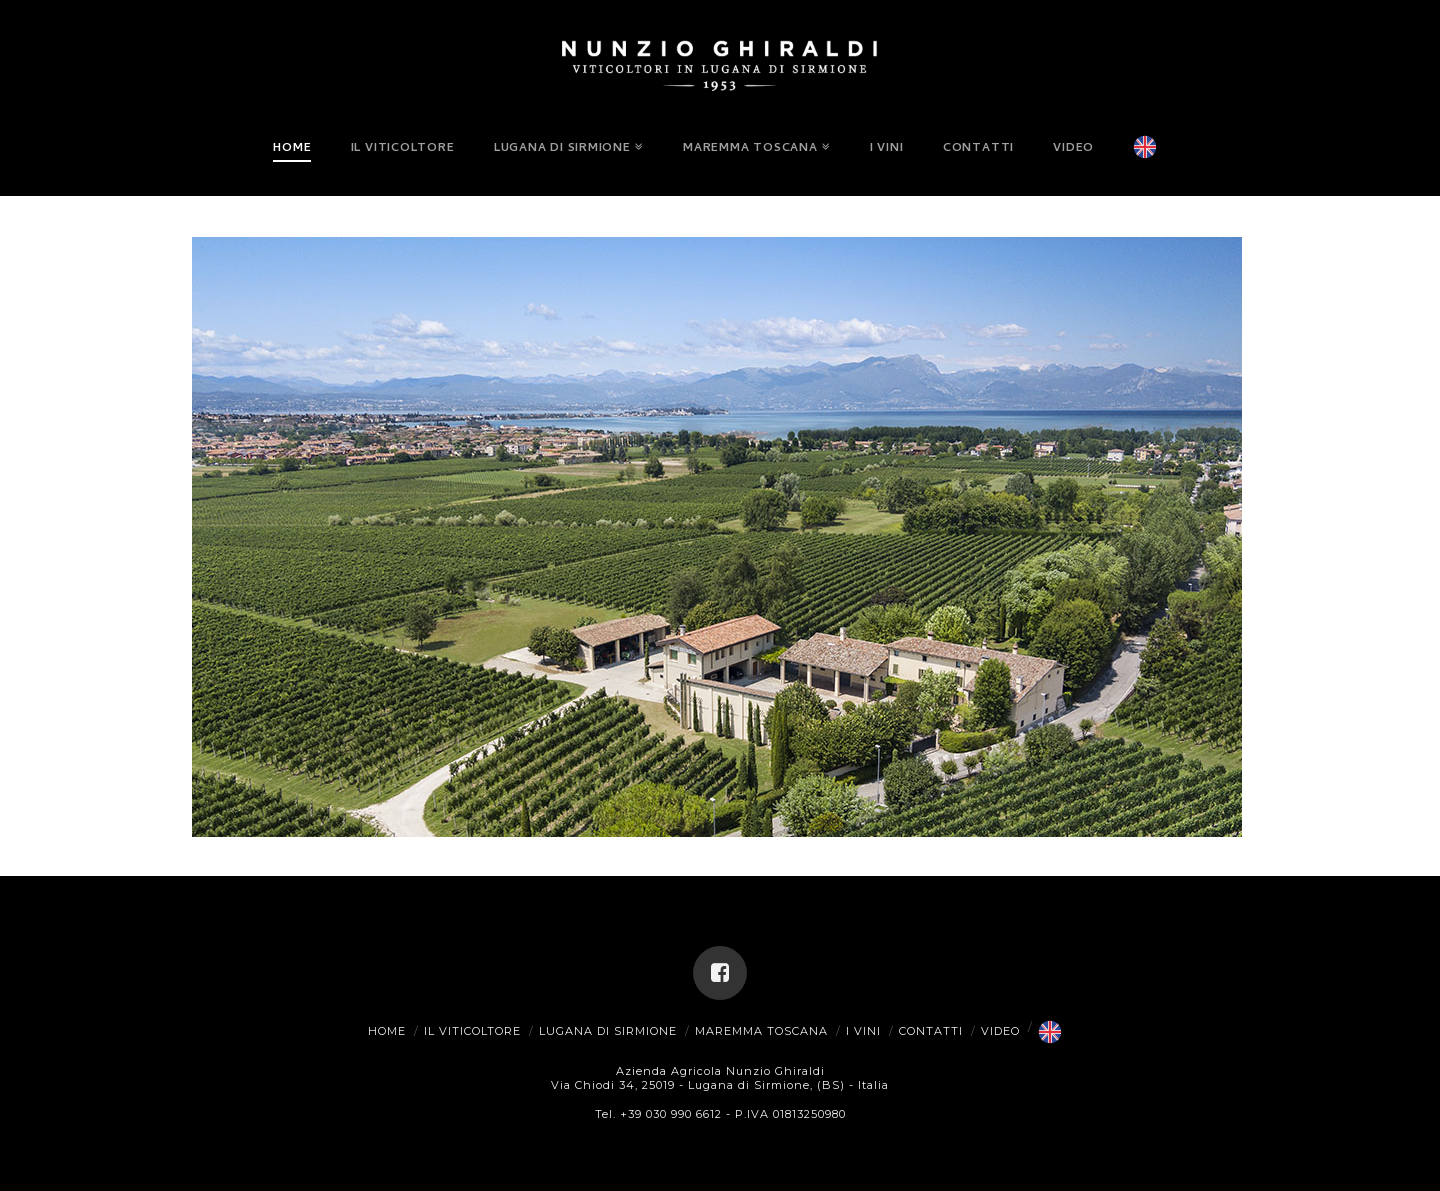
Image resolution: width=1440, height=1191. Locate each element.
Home (387, 1031)
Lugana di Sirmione (608, 1031)
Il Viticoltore (472, 1031)
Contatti (931, 1031)
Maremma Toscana (761, 1031)
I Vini (863, 1031)
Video (1000, 1031)
